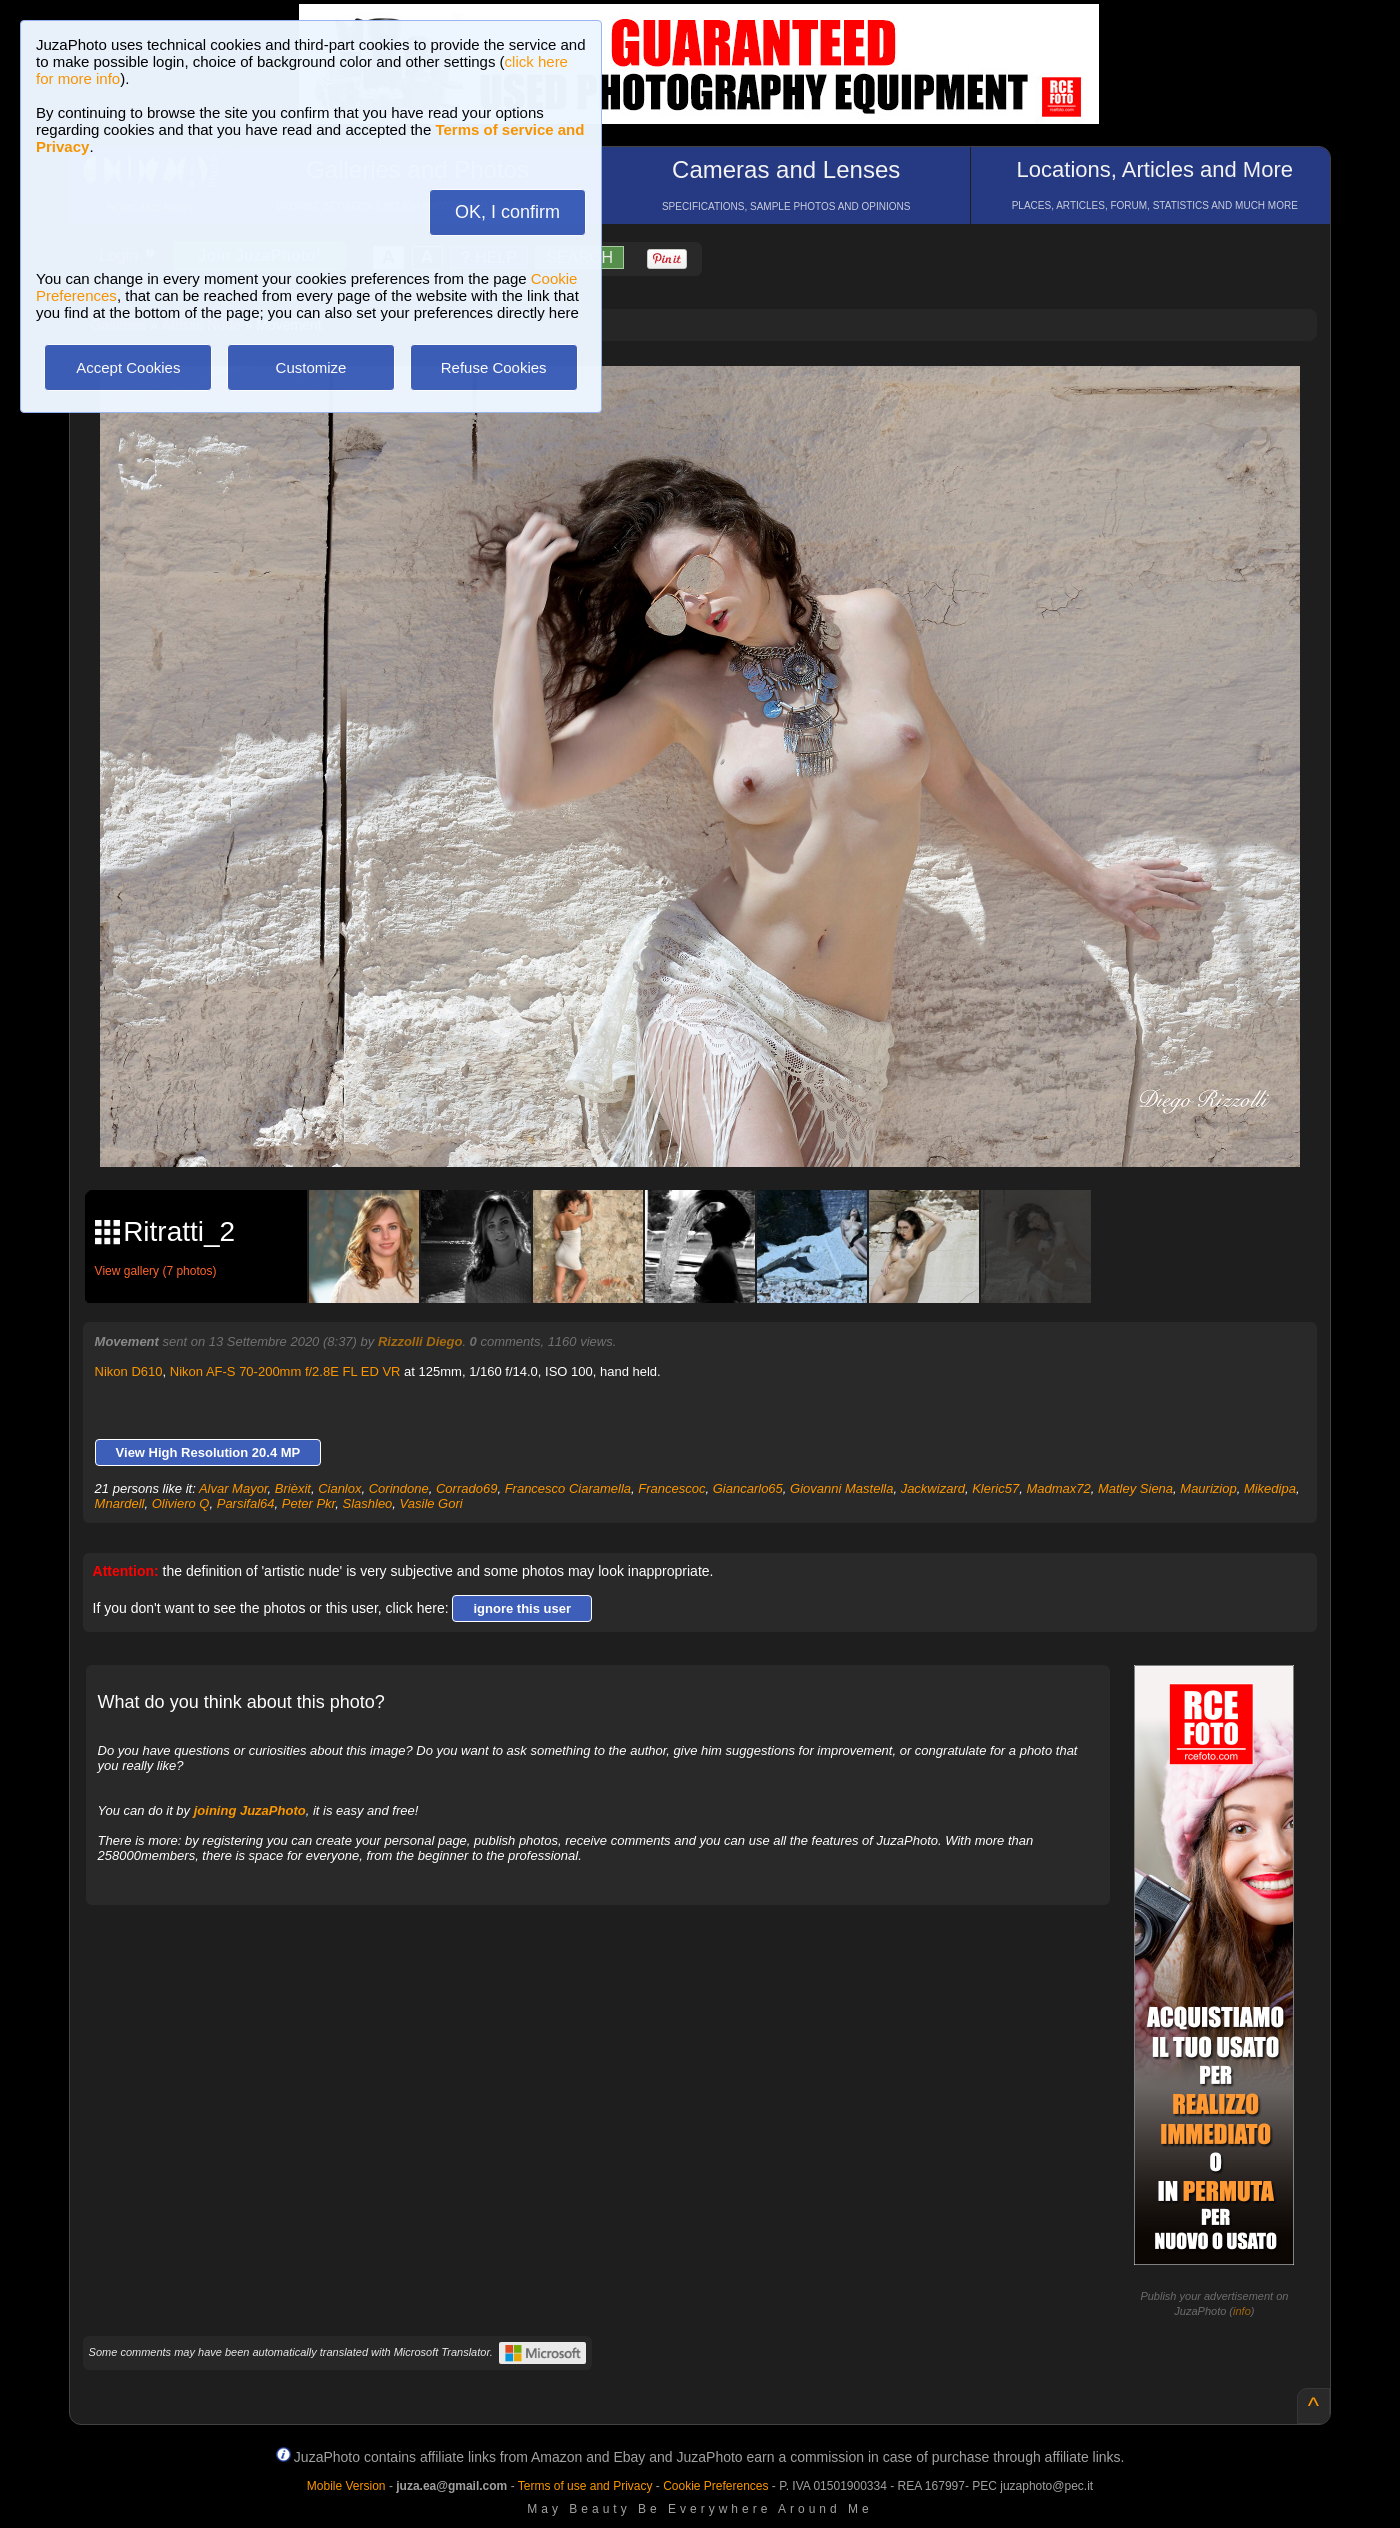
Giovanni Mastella (841, 1488)
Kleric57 (995, 1488)
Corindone (399, 1488)
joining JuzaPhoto (250, 1810)
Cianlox (339, 1488)
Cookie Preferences (715, 2486)
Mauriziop (1208, 1488)
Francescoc (671, 1488)
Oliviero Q (181, 1503)
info (1242, 2311)
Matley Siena (1135, 1488)
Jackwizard (933, 1488)
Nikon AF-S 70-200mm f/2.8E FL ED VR (285, 1371)
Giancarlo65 (748, 1488)
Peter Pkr (308, 1503)
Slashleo (367, 1503)
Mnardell (120, 1503)
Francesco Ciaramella (568, 1488)
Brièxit (293, 1488)
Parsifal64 (246, 1503)
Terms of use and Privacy (585, 2486)
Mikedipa (1270, 1488)
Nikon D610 (129, 1371)
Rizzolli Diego (420, 1341)
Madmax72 (1058, 1488)
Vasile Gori (431, 1503)
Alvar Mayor (233, 1488)
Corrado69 (466, 1488)
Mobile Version (346, 2486)
